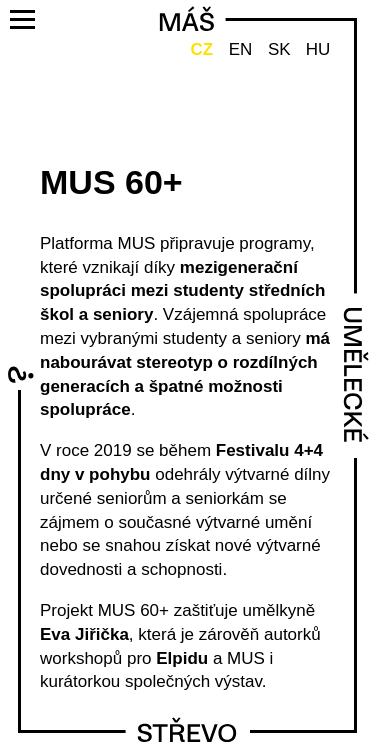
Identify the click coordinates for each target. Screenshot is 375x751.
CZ (201, 49)
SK (279, 49)
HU (318, 49)
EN (241, 49)
